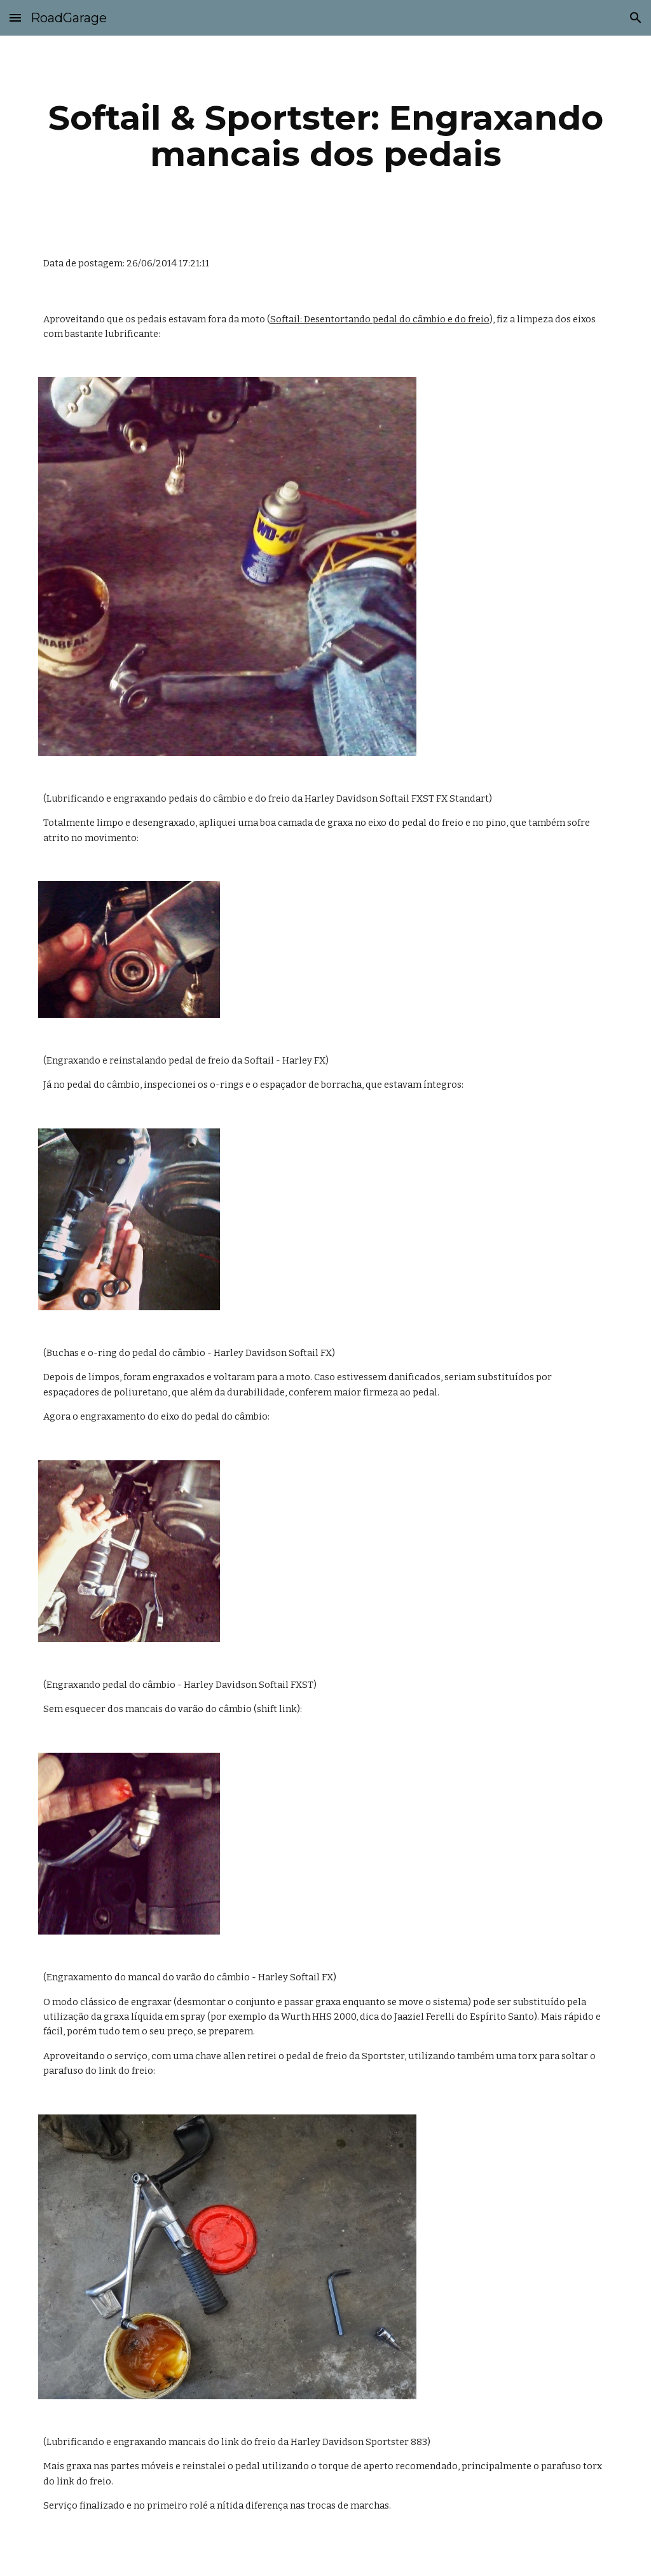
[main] (325, 135)
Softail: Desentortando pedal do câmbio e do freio (380, 319)
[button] (15, 17)
